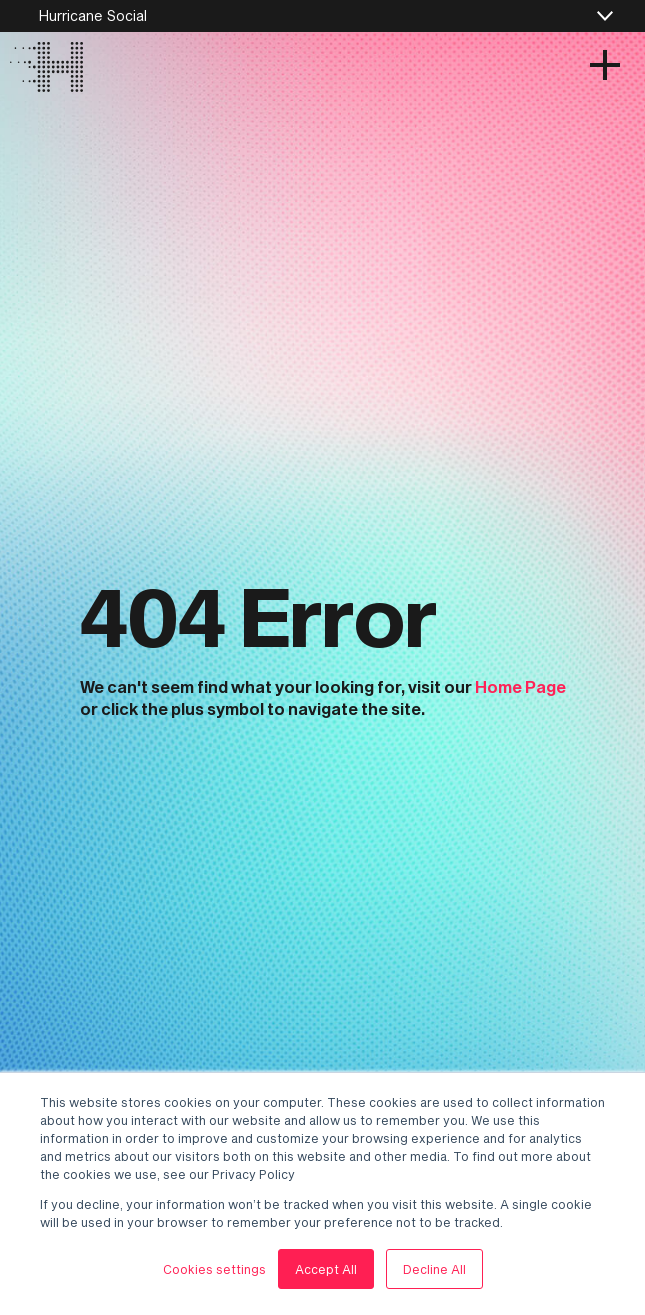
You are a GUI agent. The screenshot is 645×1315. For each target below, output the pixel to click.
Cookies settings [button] (214, 1269)
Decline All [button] (434, 1269)
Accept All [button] (326, 1269)
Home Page (520, 686)
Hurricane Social (92, 15)
